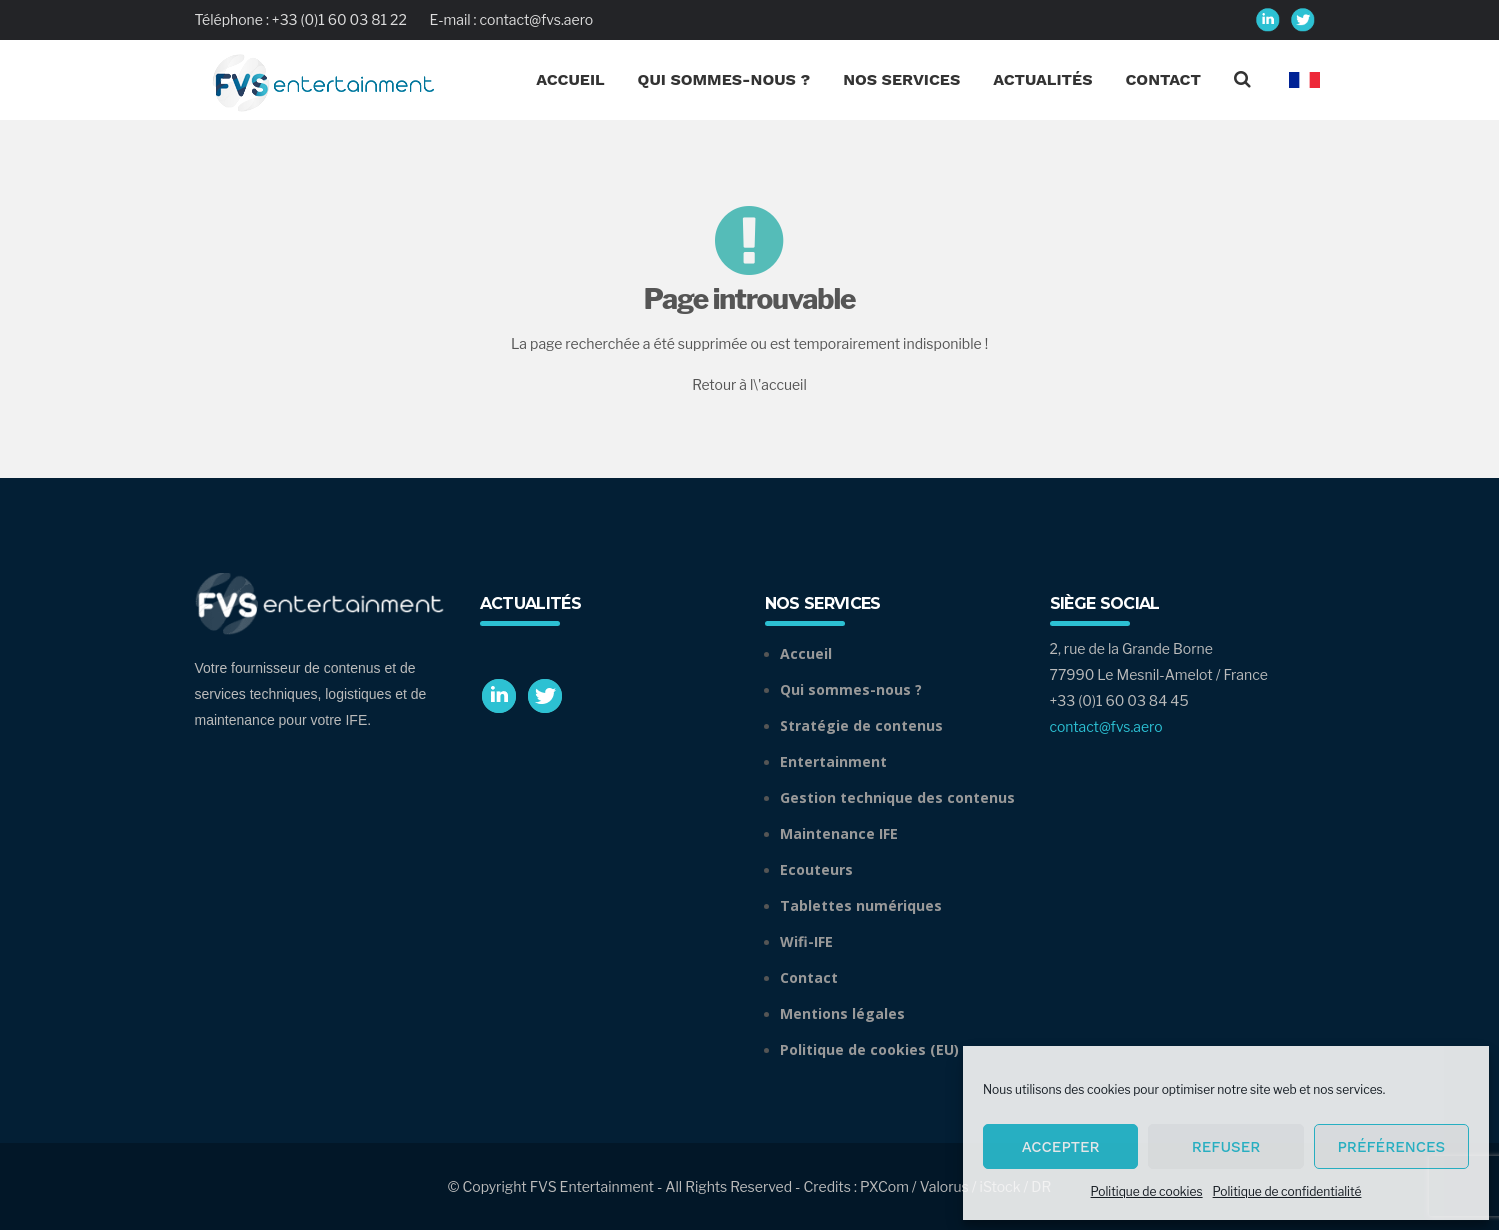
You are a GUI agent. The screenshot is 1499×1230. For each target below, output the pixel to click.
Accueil (570, 79)
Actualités (1042, 79)
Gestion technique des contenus (897, 797)
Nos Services (901, 79)
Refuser (1226, 1147)
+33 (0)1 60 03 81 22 (339, 19)
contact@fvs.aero (537, 19)
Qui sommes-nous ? (851, 689)
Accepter (1061, 1147)
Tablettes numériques (861, 905)
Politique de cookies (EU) (869, 1049)
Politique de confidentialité (1287, 1191)
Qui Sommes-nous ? (724, 79)
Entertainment (833, 761)
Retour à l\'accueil (749, 384)
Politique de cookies (1147, 1191)
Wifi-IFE (806, 941)
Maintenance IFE (839, 833)
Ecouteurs (816, 869)
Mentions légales (842, 1013)
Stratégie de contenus (861, 725)
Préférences (1391, 1147)
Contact (1162, 79)
